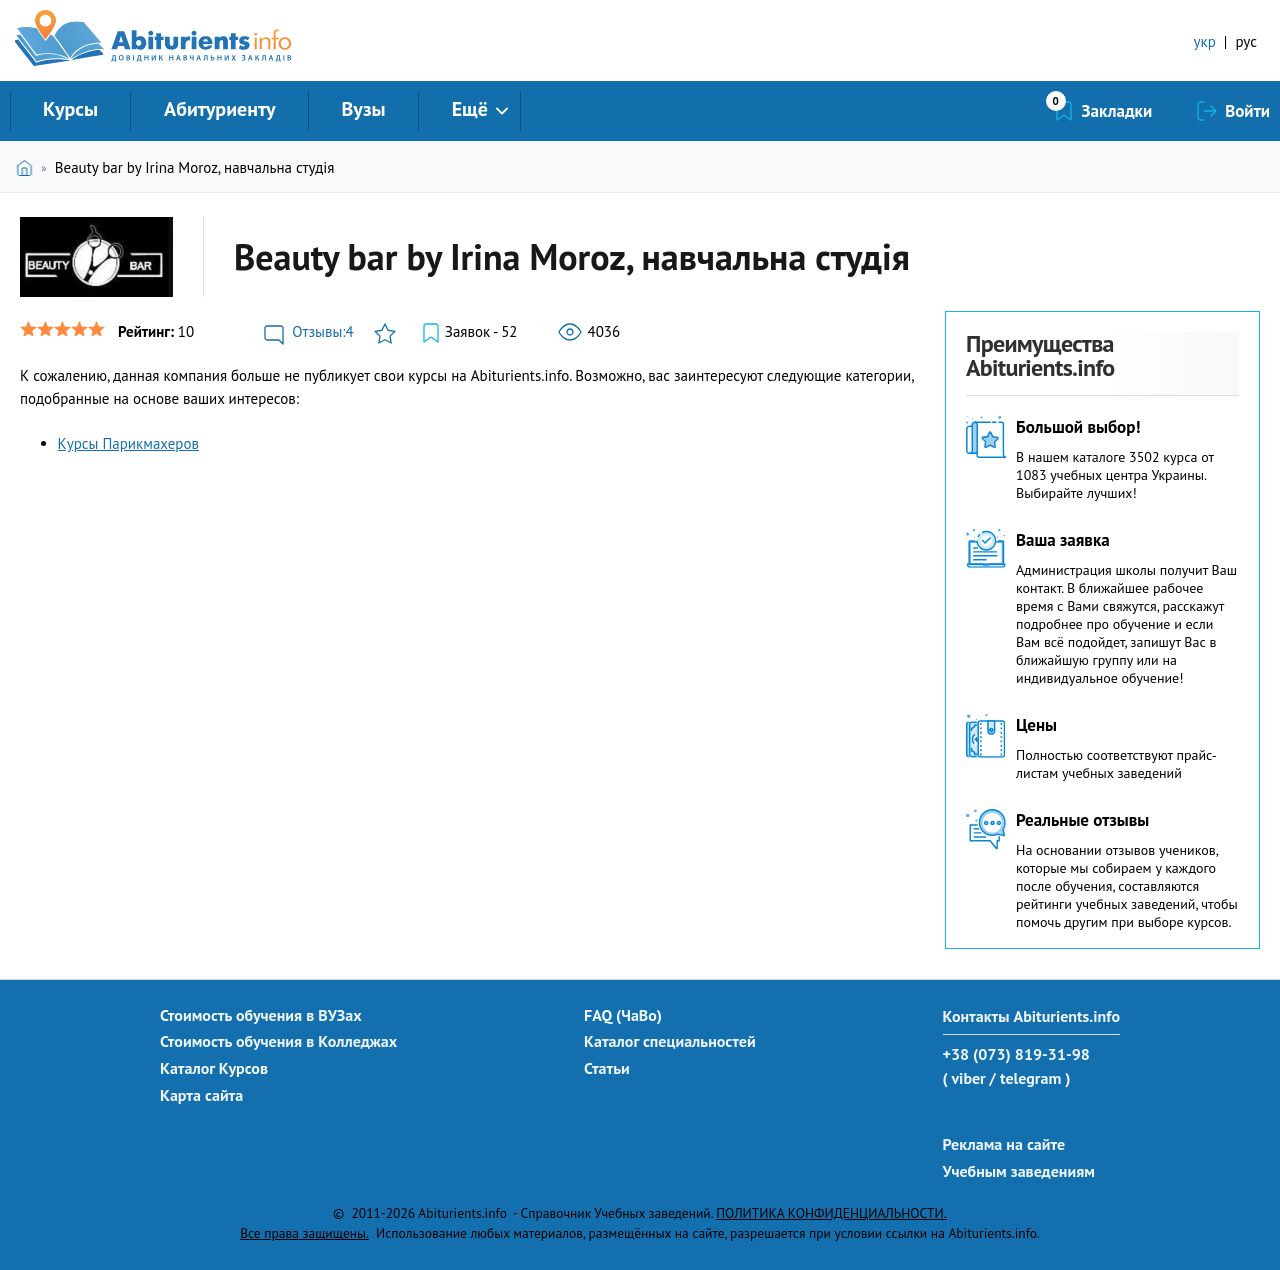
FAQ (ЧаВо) (623, 1015)
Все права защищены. (304, 1233)
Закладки (1117, 111)
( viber (964, 1078)
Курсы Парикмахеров (129, 443)
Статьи (607, 1068)
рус (1246, 41)
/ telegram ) (1029, 1078)
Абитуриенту (220, 109)
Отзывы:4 (323, 331)
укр (1205, 41)
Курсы (70, 109)
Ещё (470, 109)
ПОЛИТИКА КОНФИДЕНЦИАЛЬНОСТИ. (831, 1213)
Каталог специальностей (670, 1041)
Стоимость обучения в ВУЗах (261, 1015)
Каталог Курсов (214, 1068)
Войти (1247, 111)
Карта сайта (201, 1095)
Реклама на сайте (1004, 1144)
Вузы (364, 109)
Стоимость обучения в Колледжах (278, 1041)
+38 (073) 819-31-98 (1016, 1054)
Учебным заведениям (1019, 1171)
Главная (28, 167)
